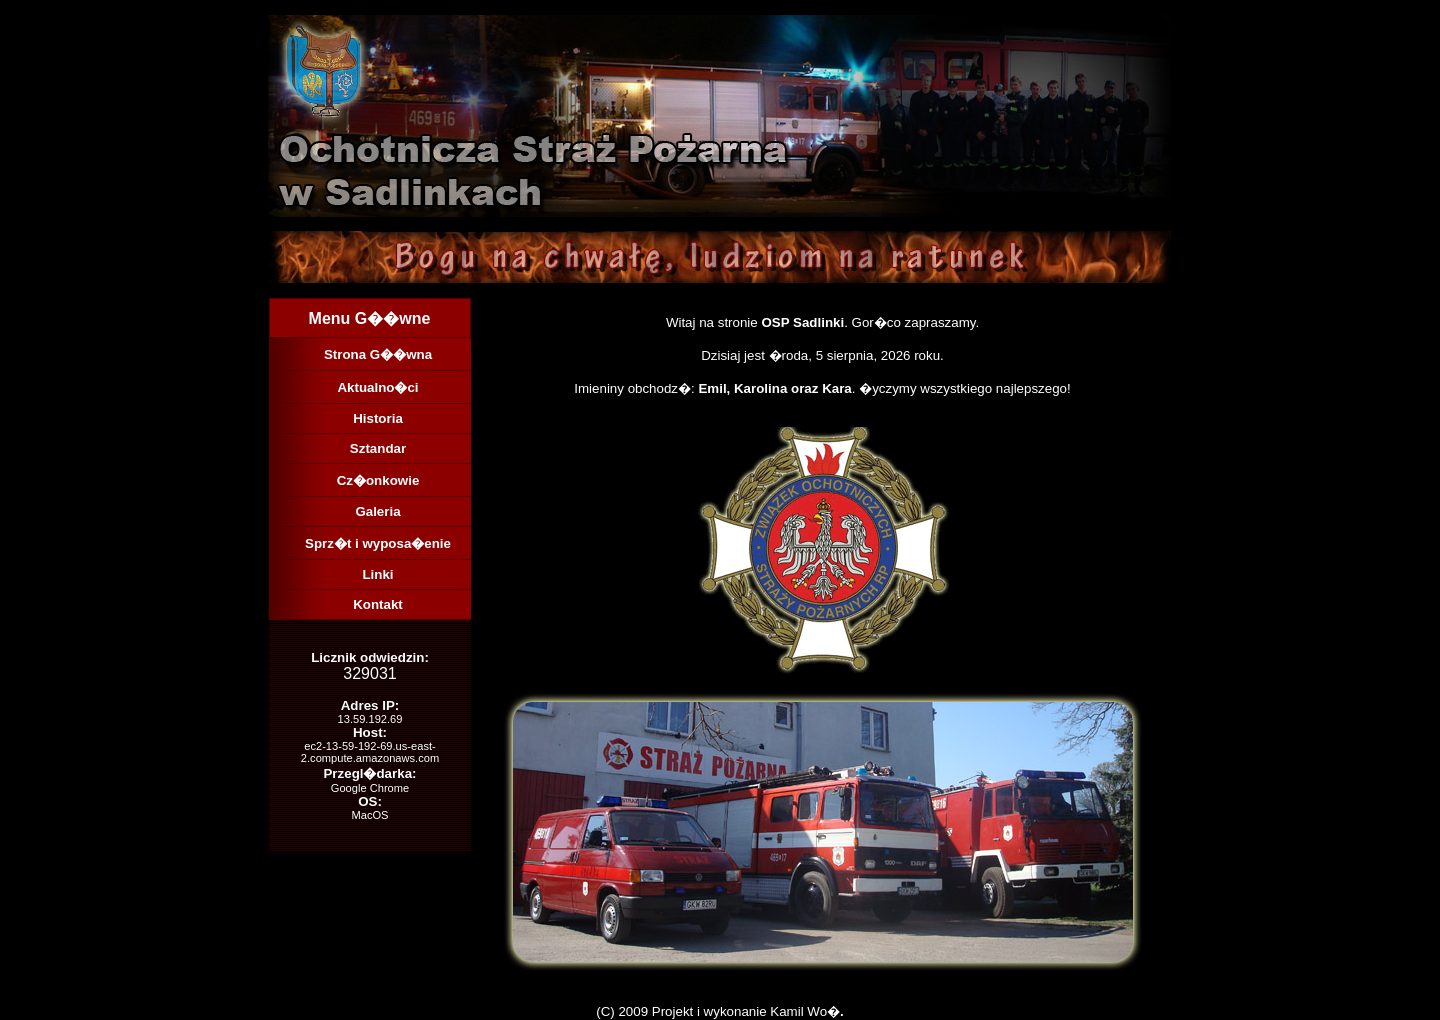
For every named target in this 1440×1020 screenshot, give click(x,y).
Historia (378, 418)
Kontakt (378, 604)
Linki (377, 574)
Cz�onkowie (378, 480)
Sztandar (378, 448)
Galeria (377, 511)
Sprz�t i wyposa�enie (378, 543)
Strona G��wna (378, 354)
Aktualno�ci (377, 387)
